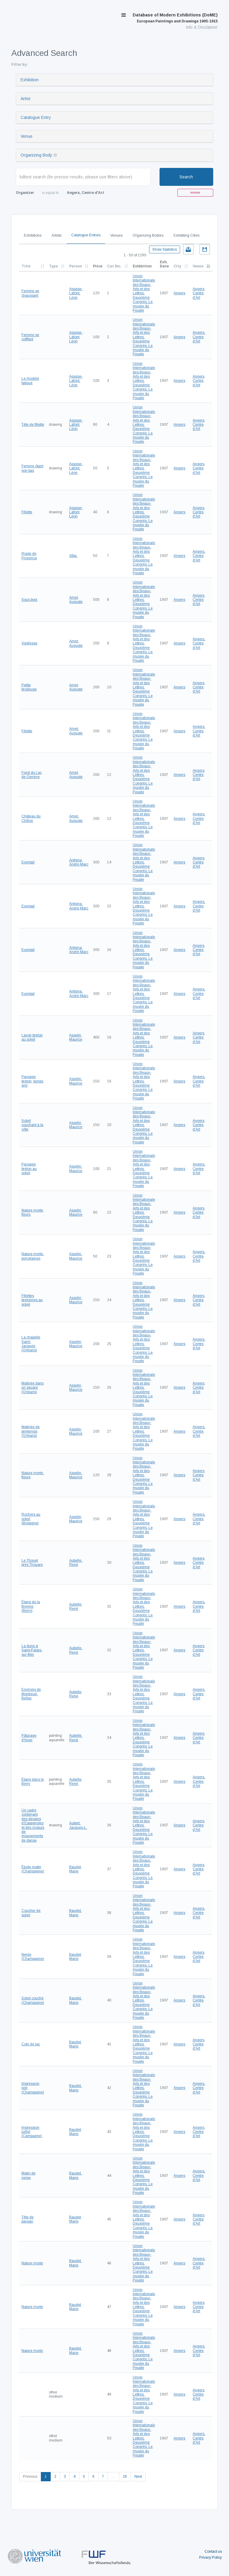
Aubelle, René (75, 1562)
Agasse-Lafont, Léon (76, 293)
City (177, 266)
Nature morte (32, 2263)
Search (186, 176)
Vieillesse (29, 643)
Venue (27, 136)
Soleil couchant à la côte (32, 1125)
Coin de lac (30, 2044)
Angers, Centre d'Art (199, 293)
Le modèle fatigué (30, 380)
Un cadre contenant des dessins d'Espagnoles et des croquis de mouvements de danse (32, 1825)
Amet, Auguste (76, 599)
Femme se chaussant (30, 293)
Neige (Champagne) (32, 1956)
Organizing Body (36, 155)
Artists (56, 235)
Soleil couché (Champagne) (32, 2000)
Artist (25, 98)
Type (53, 266)
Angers (179, 293)
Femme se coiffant (30, 337)
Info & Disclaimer (202, 27)
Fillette (26, 512)
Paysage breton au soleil (29, 1168)
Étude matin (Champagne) (32, 1869)
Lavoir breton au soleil (32, 1037)
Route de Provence (29, 556)
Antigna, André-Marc (78, 862)
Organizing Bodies (148, 235)
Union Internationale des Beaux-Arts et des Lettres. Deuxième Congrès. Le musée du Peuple (144, 293)
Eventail (28, 862)
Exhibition (30, 79)
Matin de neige (28, 2175)
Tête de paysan (27, 2219)
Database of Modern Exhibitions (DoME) (175, 18)
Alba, (73, 556)
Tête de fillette (32, 424)
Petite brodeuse (29, 687)
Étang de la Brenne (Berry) (30, 1606)
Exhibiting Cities (186, 235)
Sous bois (29, 600)
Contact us (213, 2551)
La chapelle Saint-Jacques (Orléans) (30, 1343)
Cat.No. (114, 266)
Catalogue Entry (36, 117)
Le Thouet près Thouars (32, 1562)
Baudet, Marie (75, 1869)
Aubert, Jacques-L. (78, 1825)
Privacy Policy (210, 2557)
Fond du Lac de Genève (31, 775)
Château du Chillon (31, 818)
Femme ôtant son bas (32, 468)
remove (195, 192)
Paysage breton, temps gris (32, 1081)
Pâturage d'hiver (28, 1737)
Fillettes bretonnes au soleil (32, 1300)
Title (25, 266)
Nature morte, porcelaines (32, 1256)
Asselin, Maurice (75, 1037)
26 (125, 2476)
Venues (116, 235)
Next (138, 2476)
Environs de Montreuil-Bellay (31, 1693)
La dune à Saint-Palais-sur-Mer (31, 1650)
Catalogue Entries (85, 235)
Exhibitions (32, 235)
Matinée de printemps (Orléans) (30, 1431)
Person (75, 266)
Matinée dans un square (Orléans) (32, 1387)
